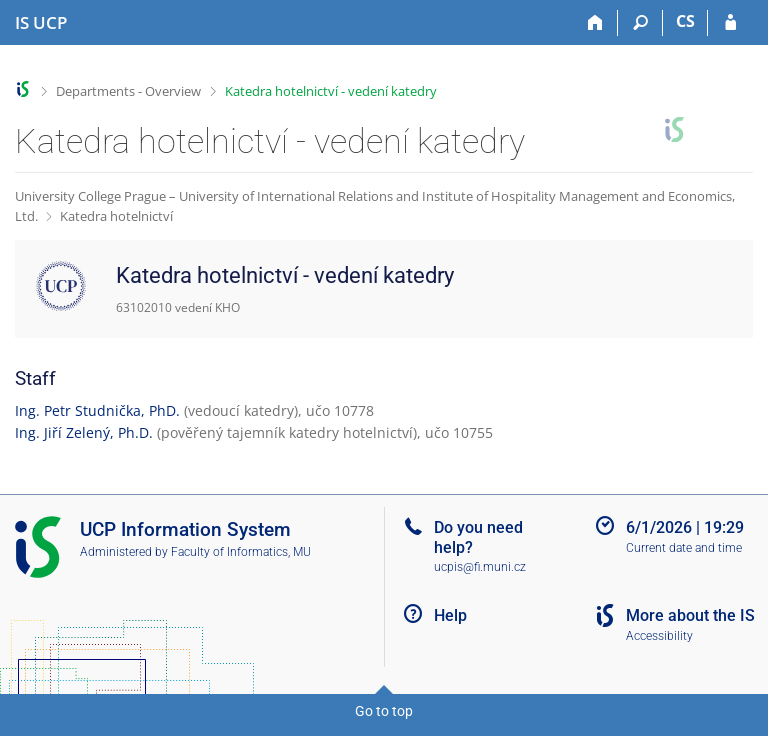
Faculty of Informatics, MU (241, 552)
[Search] (640, 23)
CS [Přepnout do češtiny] (685, 21)
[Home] (595, 23)
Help (450, 615)
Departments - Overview (128, 91)
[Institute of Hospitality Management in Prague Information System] (41, 23)
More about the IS (690, 615)
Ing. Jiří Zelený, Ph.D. (84, 432)
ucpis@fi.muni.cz (480, 567)
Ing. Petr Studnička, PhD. (97, 410)
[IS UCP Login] (730, 23)
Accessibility (659, 636)
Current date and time (684, 548)
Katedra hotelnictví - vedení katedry (331, 91)
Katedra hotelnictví (116, 216)
